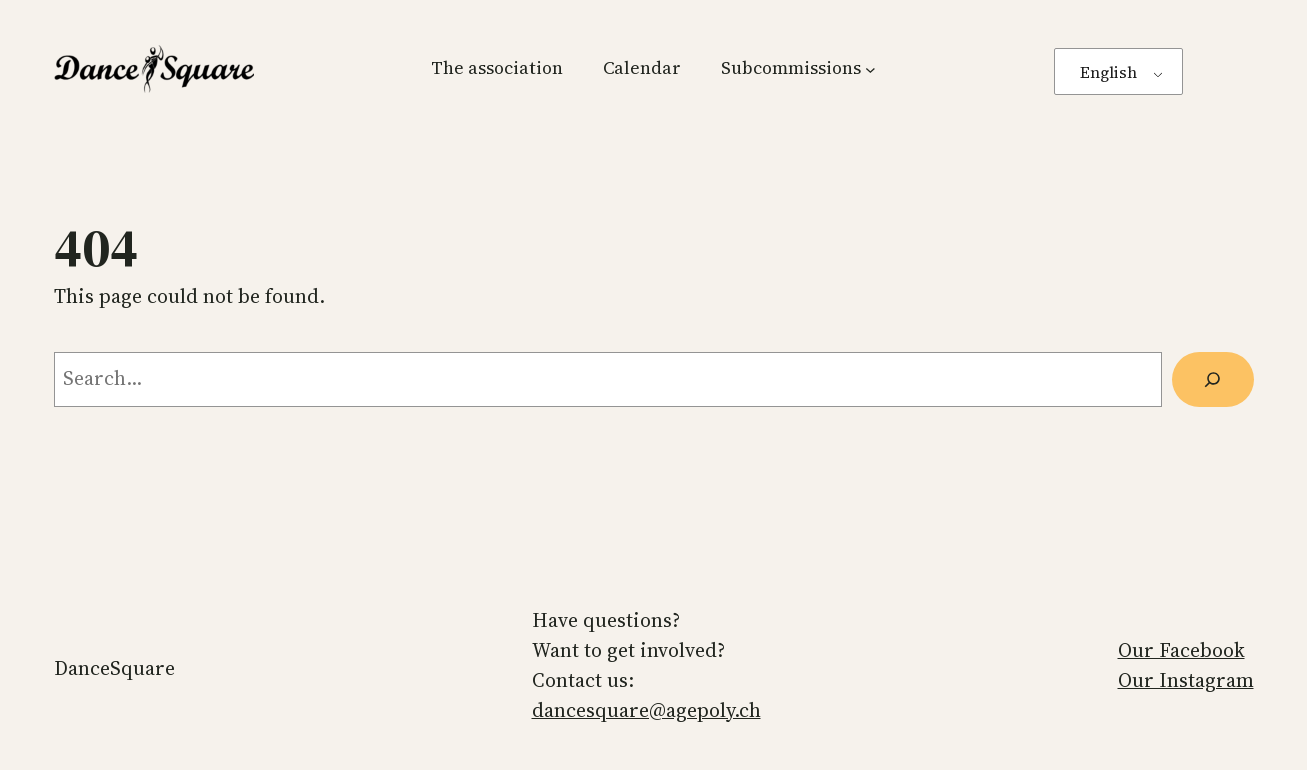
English (1108, 72)
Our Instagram (1186, 680)
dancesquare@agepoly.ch (646, 710)
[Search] (1213, 379)
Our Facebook (1181, 650)
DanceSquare (114, 668)
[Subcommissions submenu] (870, 68)
